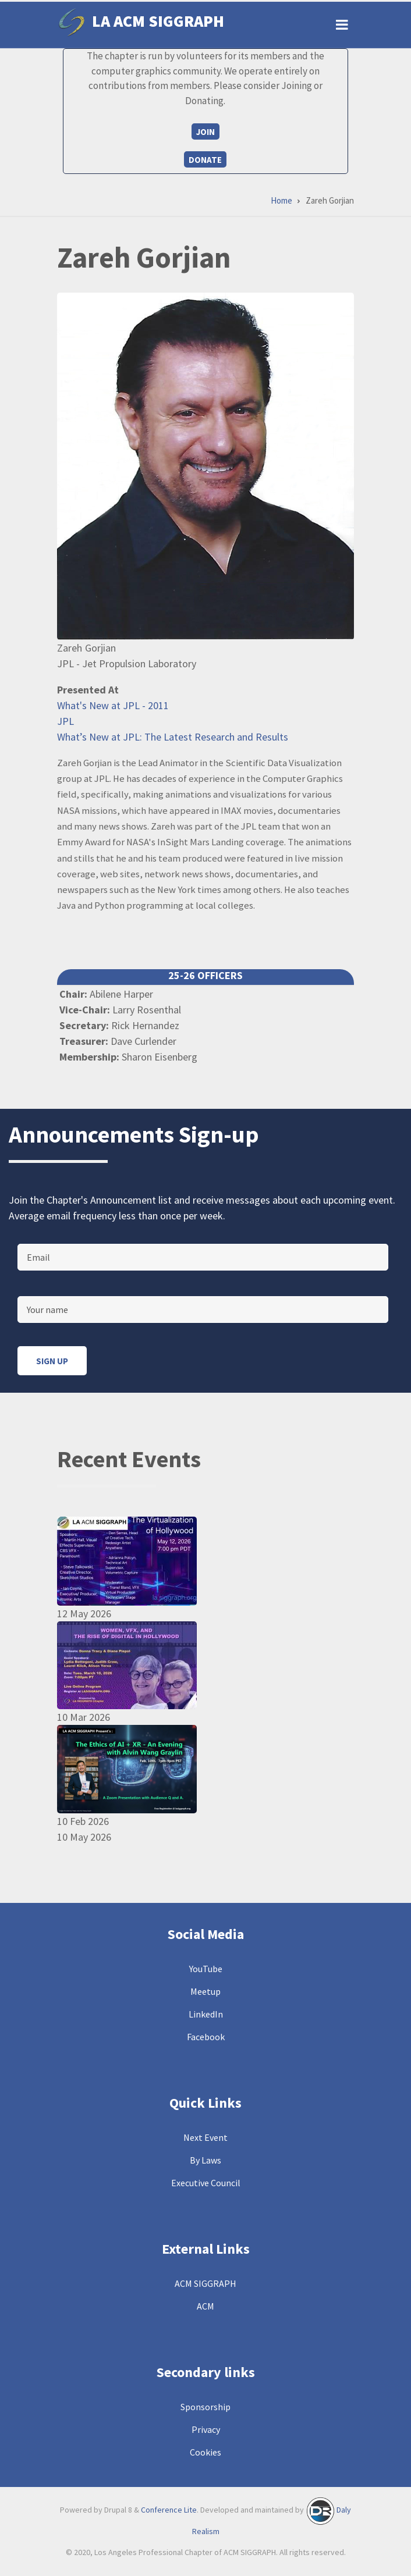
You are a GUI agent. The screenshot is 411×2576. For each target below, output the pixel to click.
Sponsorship (205, 2407)
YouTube (205, 1968)
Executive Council (205, 2183)
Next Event (205, 2137)
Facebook (206, 2037)
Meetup (205, 1991)
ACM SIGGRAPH (205, 2283)
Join (205, 131)
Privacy (206, 2429)
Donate (205, 159)
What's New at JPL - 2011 (113, 705)
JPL (65, 721)
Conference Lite (169, 2509)
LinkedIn (206, 2014)
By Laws (205, 2160)
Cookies (205, 2452)
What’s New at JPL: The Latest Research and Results (172, 736)
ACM (205, 2306)
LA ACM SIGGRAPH (158, 20)
